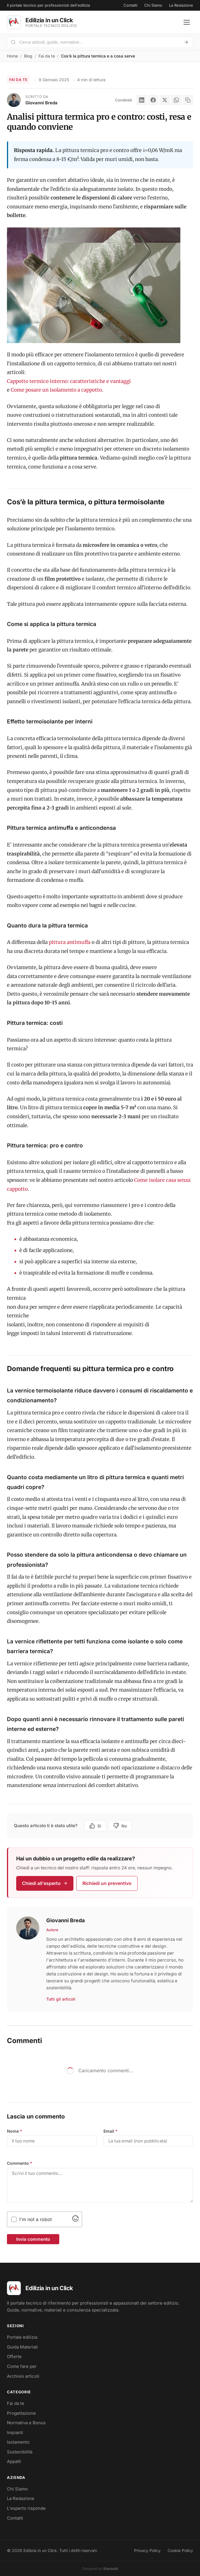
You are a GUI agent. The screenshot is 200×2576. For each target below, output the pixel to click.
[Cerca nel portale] (97, 42)
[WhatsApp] (176, 100)
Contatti (130, 5)
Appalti (14, 2461)
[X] (165, 100)
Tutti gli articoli (60, 1999)
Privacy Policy (147, 2550)
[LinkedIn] (141, 100)
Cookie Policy (180, 2550)
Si (95, 1826)
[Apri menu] (186, 22)
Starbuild (110, 2568)
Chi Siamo (153, 5)
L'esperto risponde (26, 2508)
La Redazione (181, 5)
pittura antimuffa (69, 942)
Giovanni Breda (41, 102)
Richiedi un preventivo (107, 1883)
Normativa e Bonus (26, 2422)
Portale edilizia (22, 2337)
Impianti (15, 2432)
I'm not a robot (35, 2219)
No (120, 1826)
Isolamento (18, 2442)
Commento (19, 2163)
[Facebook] (153, 100)
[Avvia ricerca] (186, 42)
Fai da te (46, 55)
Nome (14, 2131)
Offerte (14, 2356)
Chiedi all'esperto (45, 1883)
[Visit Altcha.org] (75, 2220)
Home (12, 55)
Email (110, 2131)
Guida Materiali (22, 2347)
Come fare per (22, 2366)
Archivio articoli (23, 2376)
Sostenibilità (19, 2452)
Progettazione (21, 2413)
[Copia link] (188, 100)
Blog (28, 55)
